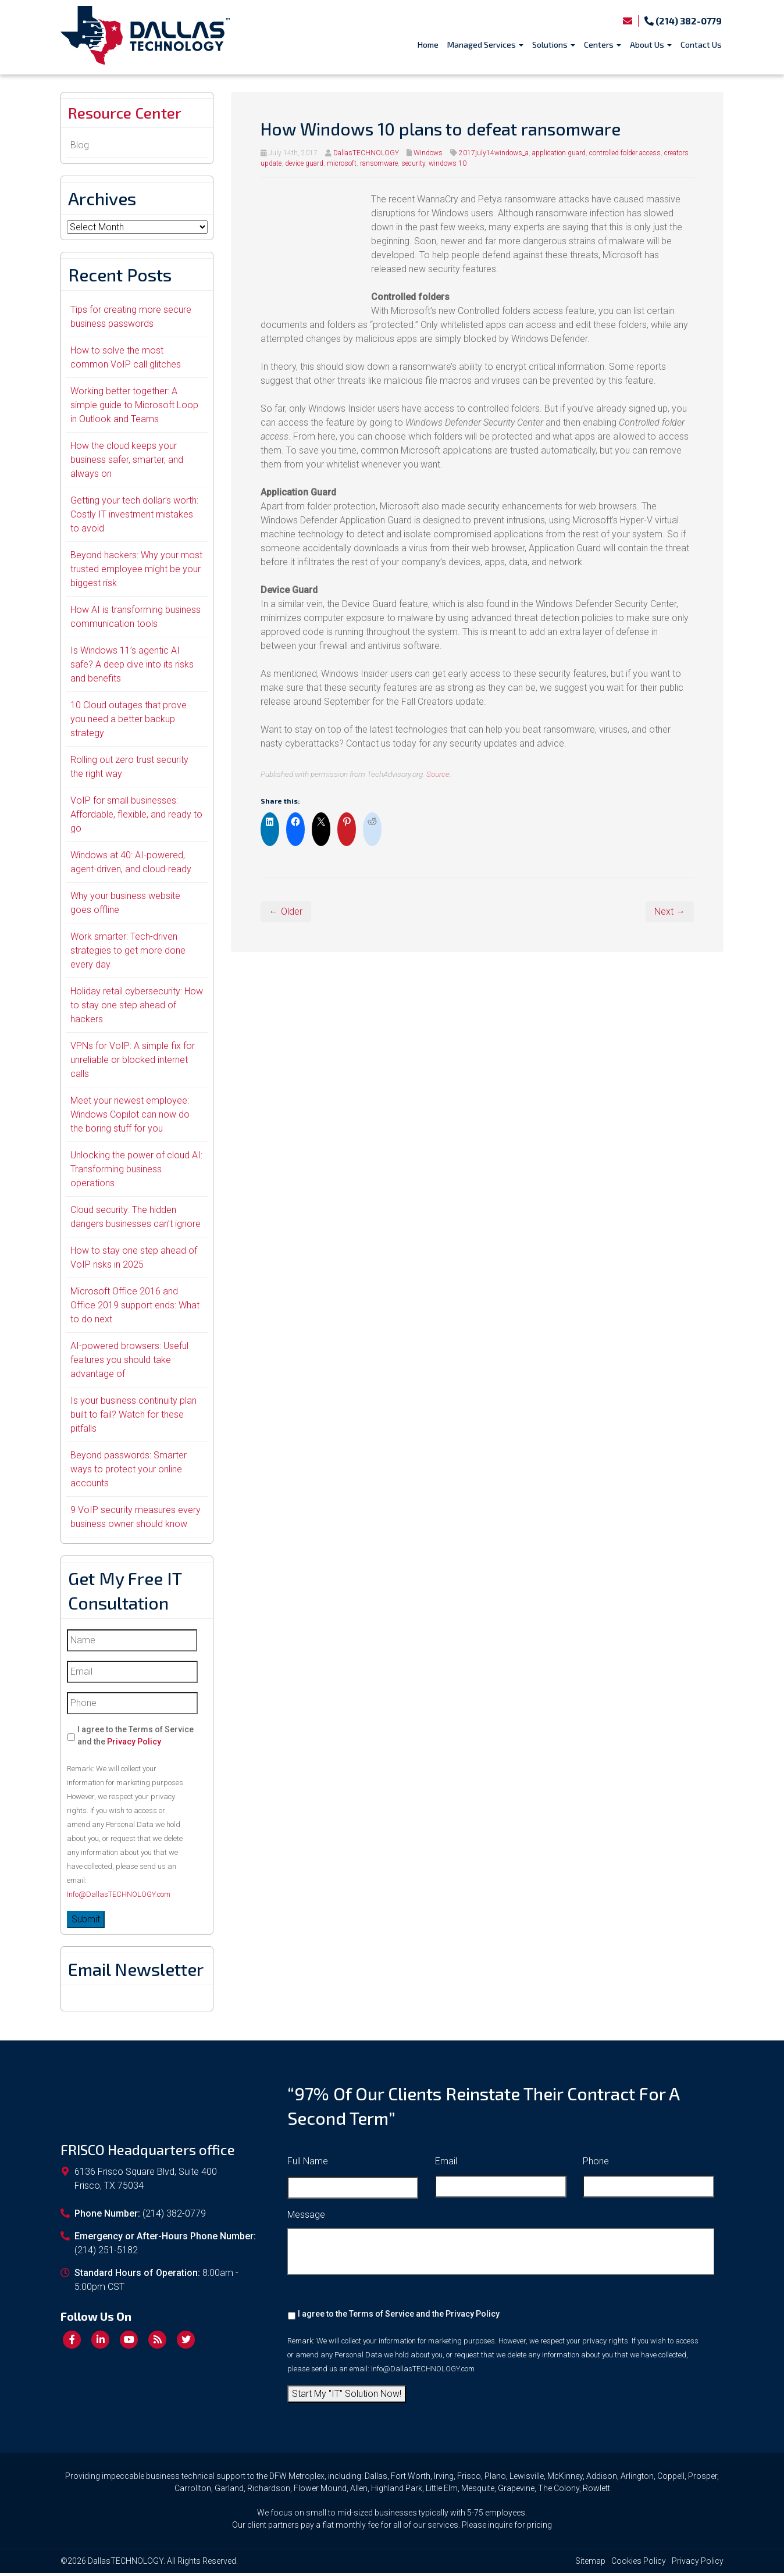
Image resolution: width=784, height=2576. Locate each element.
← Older (285, 911)
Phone (596, 2164)
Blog (79, 148)
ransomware (379, 163)
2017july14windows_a (494, 153)
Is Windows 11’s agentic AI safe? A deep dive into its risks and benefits (132, 667)
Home (428, 44)
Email (446, 2164)
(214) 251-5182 (106, 2253)
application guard (559, 153)
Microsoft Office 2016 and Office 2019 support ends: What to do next (134, 1308)
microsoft (342, 163)
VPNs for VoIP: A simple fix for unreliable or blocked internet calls (132, 1062)
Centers (602, 44)
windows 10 (447, 163)
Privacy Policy (134, 1744)
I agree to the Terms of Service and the (135, 1738)
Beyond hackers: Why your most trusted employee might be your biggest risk (136, 571)
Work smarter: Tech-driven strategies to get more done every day (128, 953)
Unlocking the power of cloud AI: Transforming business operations (136, 1172)
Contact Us (701, 44)
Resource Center (133, 114)
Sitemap (590, 2563)
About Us (651, 44)
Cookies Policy (638, 2563)
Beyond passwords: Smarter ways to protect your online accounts (128, 1472)
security (413, 163)
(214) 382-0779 (683, 20)
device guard (304, 163)
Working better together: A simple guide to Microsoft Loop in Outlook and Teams (134, 407)
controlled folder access (625, 153)
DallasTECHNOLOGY (366, 153)
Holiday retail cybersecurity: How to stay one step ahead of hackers (136, 1008)
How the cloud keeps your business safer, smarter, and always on (126, 462)
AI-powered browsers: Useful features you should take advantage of (129, 1362)
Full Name (307, 2164)
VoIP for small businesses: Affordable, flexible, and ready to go (136, 817)
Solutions (553, 44)
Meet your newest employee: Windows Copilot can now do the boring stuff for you (130, 1117)
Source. (438, 774)
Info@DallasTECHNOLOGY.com (118, 1897)
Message (306, 2217)
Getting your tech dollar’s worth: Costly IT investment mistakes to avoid (134, 517)
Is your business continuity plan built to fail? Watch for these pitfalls (133, 1417)
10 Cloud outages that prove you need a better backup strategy (128, 721)
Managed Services (485, 44)
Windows (428, 153)
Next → (669, 911)
